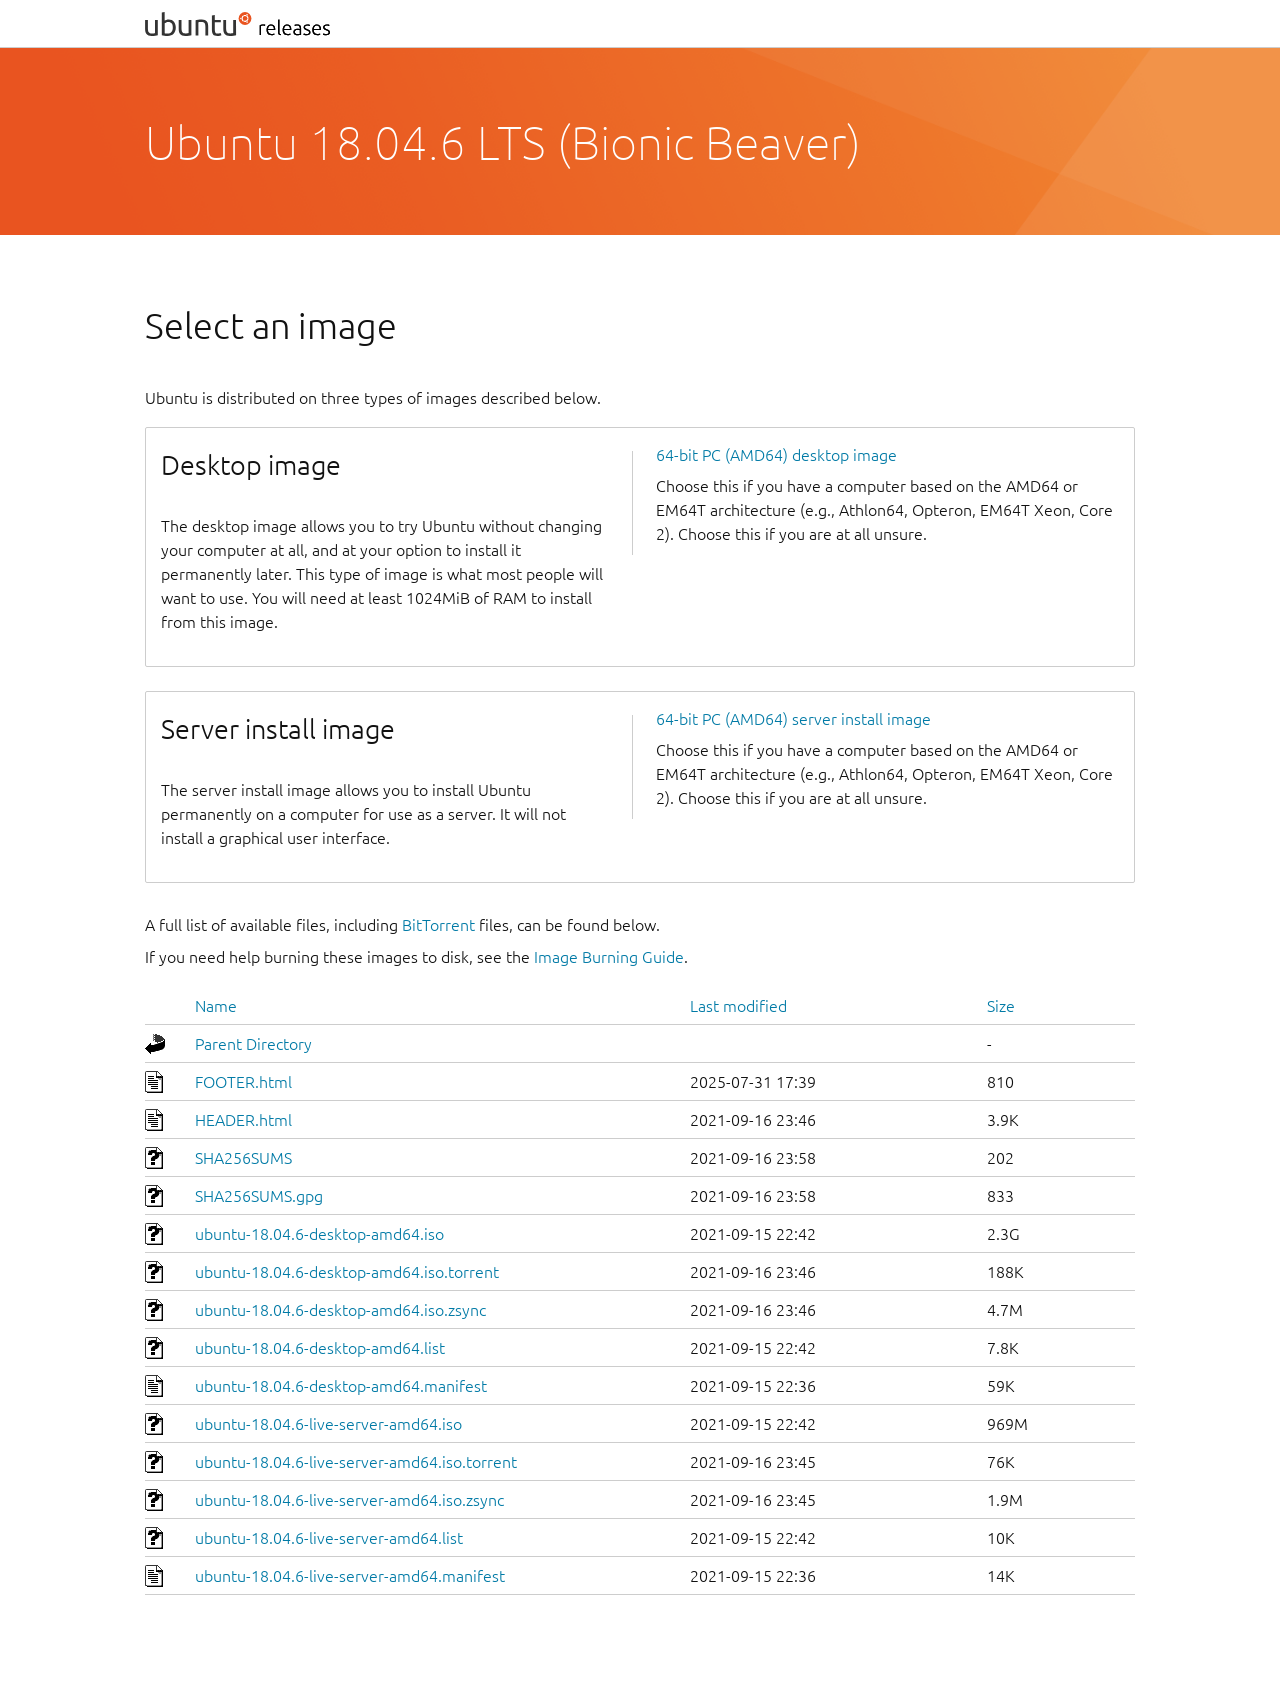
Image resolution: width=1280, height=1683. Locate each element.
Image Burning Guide (609, 957)
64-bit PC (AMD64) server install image (793, 719)
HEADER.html (243, 1120)
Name (216, 1006)
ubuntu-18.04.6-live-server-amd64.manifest (350, 1576)
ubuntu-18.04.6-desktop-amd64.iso (319, 1234)
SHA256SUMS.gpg (259, 1196)
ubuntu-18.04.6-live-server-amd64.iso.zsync (349, 1500)
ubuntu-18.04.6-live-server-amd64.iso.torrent (356, 1462)
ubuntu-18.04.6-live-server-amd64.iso (328, 1424)
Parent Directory (253, 1044)
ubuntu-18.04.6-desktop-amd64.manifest (341, 1386)
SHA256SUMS (243, 1158)
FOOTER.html (243, 1082)
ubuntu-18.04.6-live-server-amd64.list (329, 1538)
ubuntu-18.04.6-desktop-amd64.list (320, 1348)
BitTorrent (438, 925)
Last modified (738, 1006)
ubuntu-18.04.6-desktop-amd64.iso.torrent (347, 1272)
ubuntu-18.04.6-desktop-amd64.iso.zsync (340, 1310)
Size (1001, 1006)
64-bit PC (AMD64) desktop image (776, 455)
